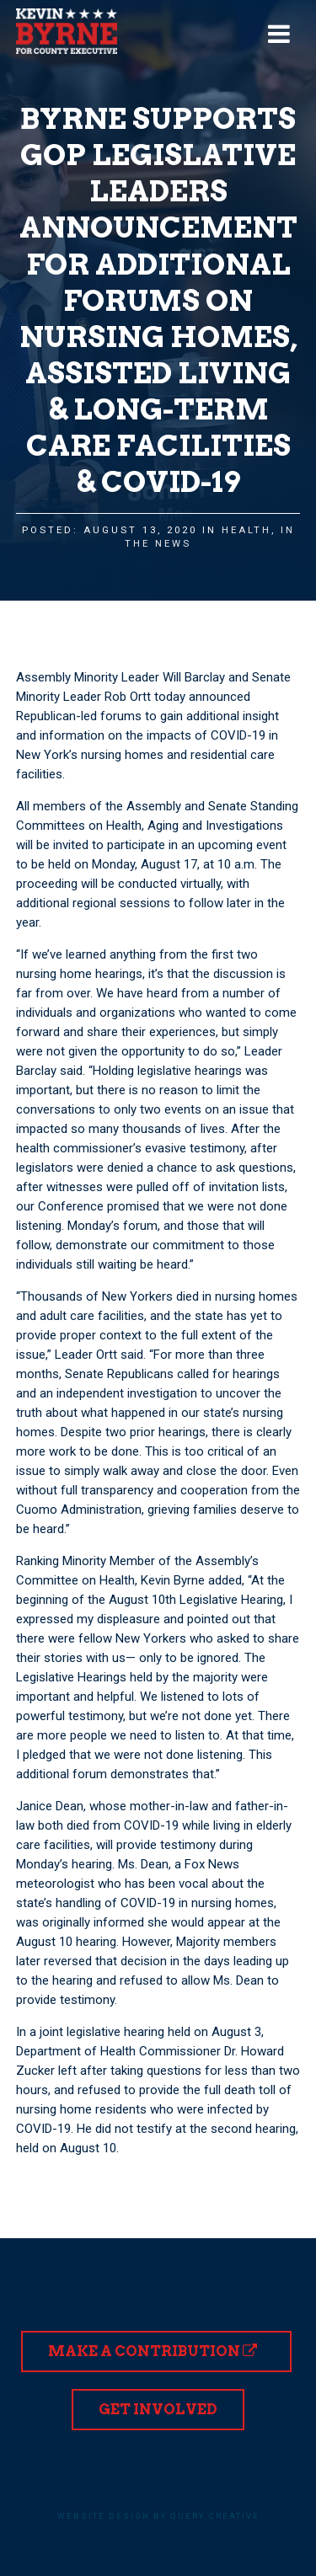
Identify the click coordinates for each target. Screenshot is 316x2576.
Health (246, 530)
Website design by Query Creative (158, 2515)
